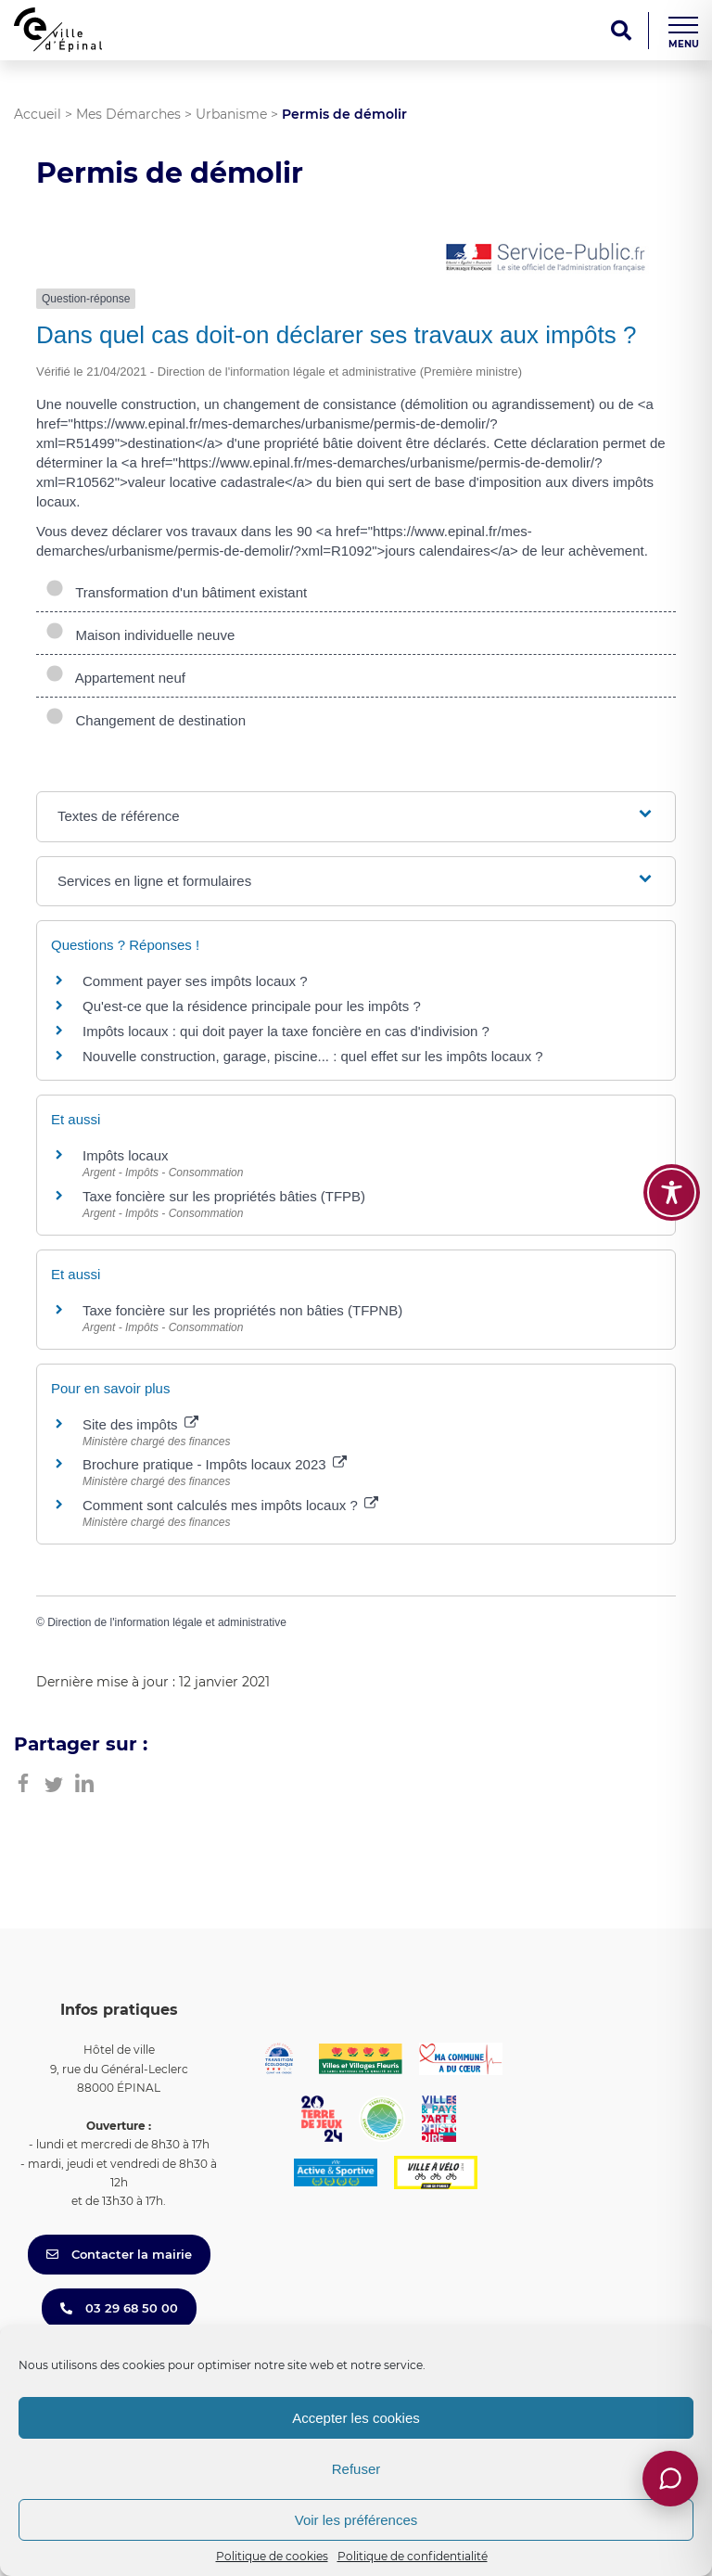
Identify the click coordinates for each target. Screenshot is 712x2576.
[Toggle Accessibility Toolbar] (671, 1192)
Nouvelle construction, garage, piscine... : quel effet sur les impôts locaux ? (313, 1056)
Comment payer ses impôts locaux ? (195, 981)
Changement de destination (145, 720)
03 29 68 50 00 (119, 2307)
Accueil (37, 114)
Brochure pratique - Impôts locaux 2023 (215, 1464)
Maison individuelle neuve (140, 635)
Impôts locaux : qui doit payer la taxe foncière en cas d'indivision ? (286, 1031)
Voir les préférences (356, 2520)
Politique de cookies (272, 2556)
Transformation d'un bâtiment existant (176, 592)
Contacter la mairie (119, 2254)
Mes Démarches (128, 114)
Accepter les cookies (356, 2418)
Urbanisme (231, 114)
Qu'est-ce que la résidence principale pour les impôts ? (252, 1006)
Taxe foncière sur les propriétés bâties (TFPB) (224, 1196)
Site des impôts (140, 1424)
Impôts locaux (126, 1155)
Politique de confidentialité (412, 2556)
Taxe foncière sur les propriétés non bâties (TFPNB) (242, 1310)
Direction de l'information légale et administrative (166, 1622)
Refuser (356, 2469)
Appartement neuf (115, 678)
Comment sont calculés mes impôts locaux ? (230, 1505)
